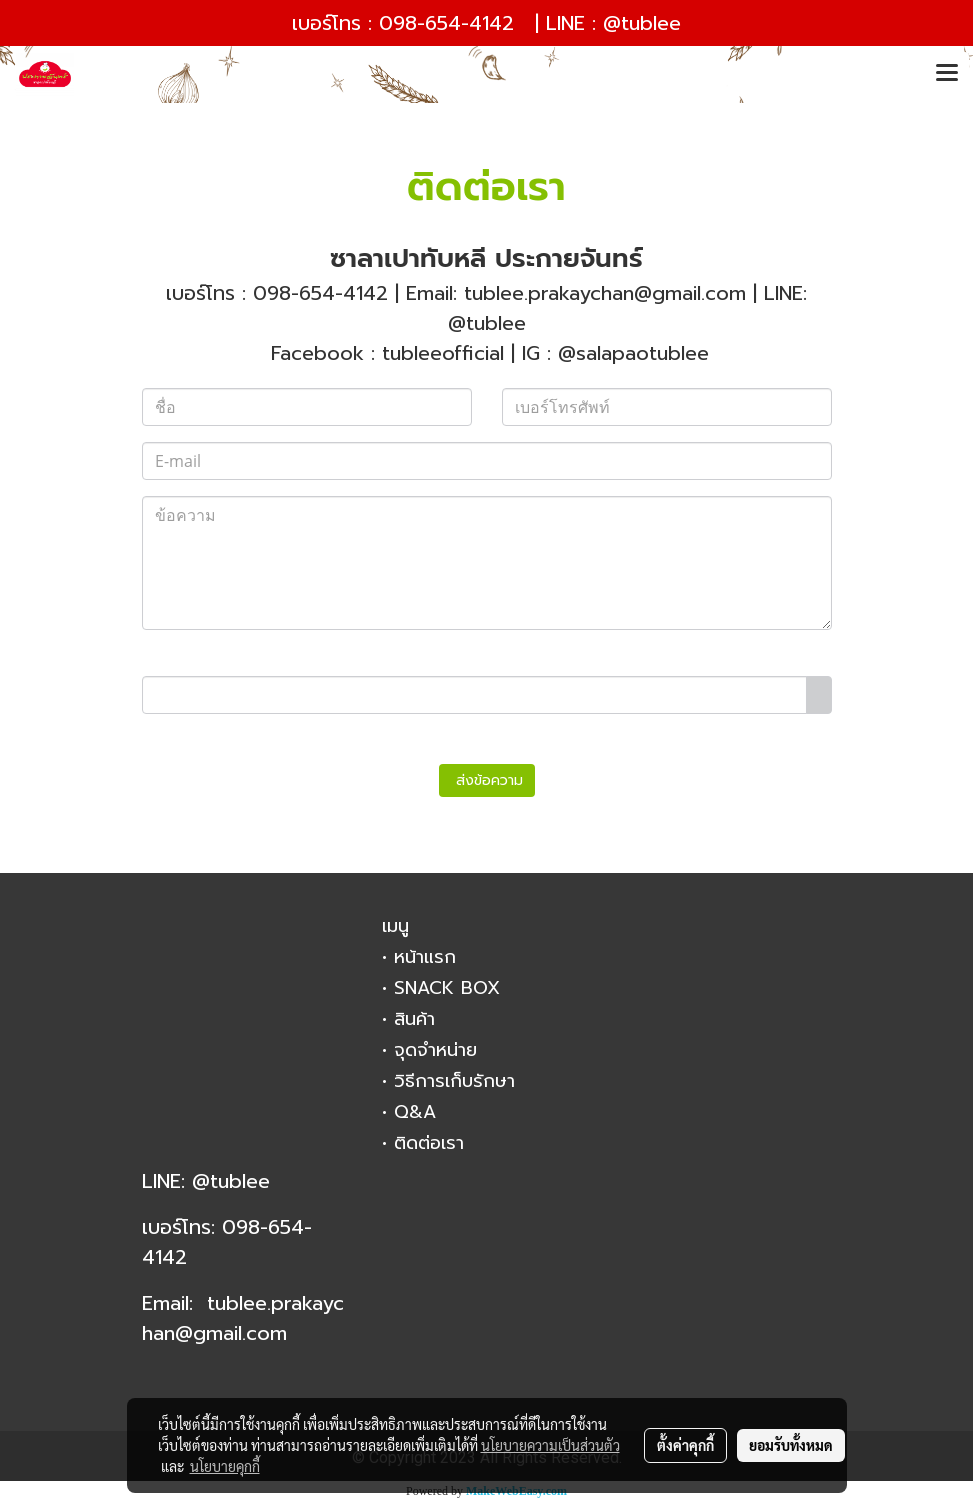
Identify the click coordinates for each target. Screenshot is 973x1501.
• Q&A (409, 1112)
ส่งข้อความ (487, 780)
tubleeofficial (443, 353)
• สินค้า (408, 1019)
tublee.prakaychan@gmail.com (605, 293)
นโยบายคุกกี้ (225, 1466)
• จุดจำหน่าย (429, 1050)
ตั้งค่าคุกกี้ (685, 1445)
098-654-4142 (446, 23)
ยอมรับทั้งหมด (791, 1445)
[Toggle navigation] (947, 74)
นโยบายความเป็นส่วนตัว (550, 1445)
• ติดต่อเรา (423, 1143)
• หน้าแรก (419, 957)
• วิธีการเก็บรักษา (448, 1081)
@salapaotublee (633, 353)
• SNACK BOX (441, 988)
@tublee (642, 23)
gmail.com (240, 1333)
